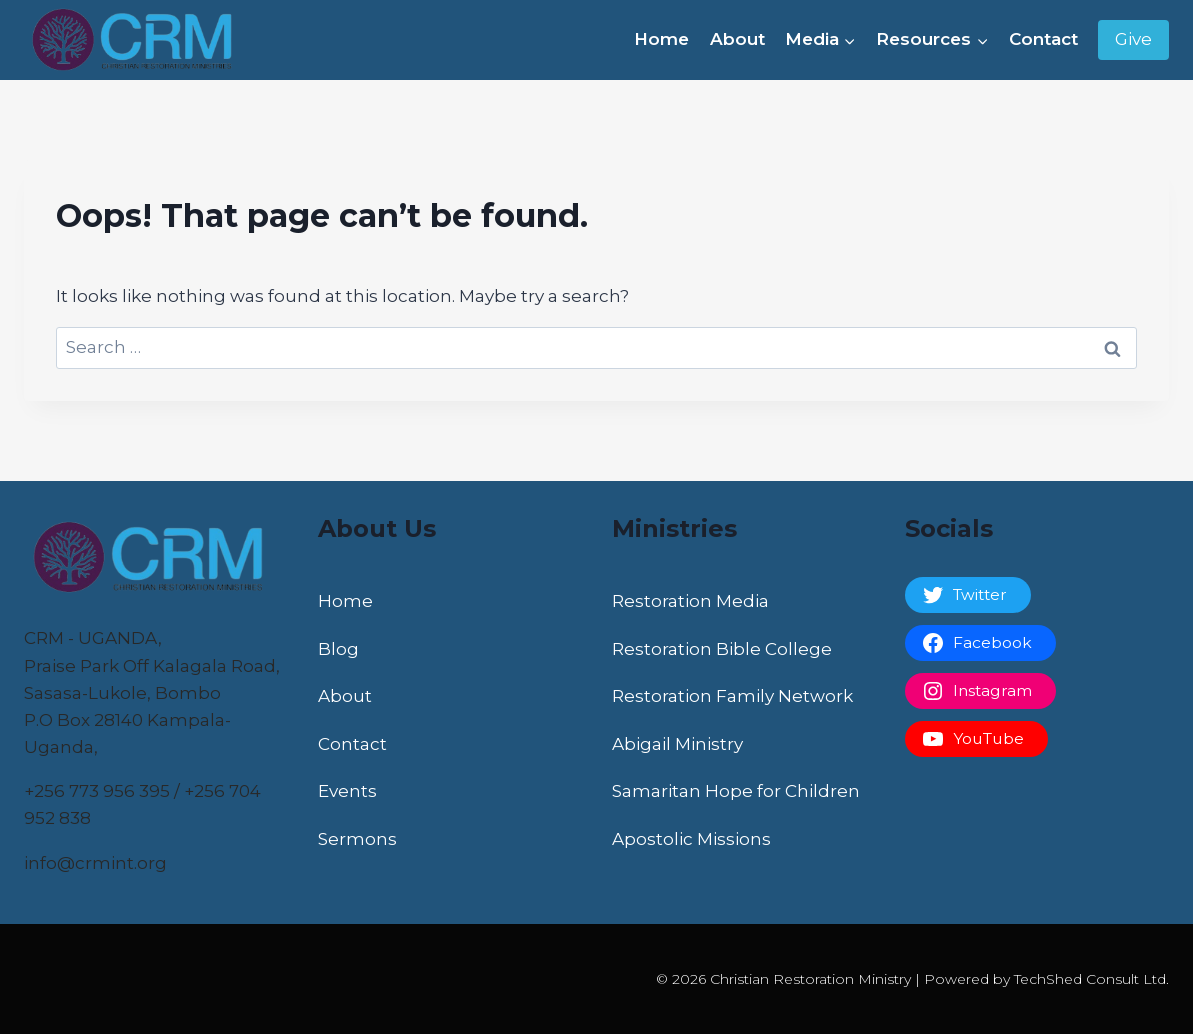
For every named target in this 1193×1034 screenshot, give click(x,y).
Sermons (357, 839)
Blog (338, 649)
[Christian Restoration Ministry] (139, 40)
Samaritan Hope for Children (736, 791)
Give (1133, 39)
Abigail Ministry (677, 744)
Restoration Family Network (732, 696)
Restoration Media (690, 601)
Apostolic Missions (691, 839)
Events (347, 791)
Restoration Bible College (722, 649)
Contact (1043, 39)
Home (661, 39)
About (737, 39)
